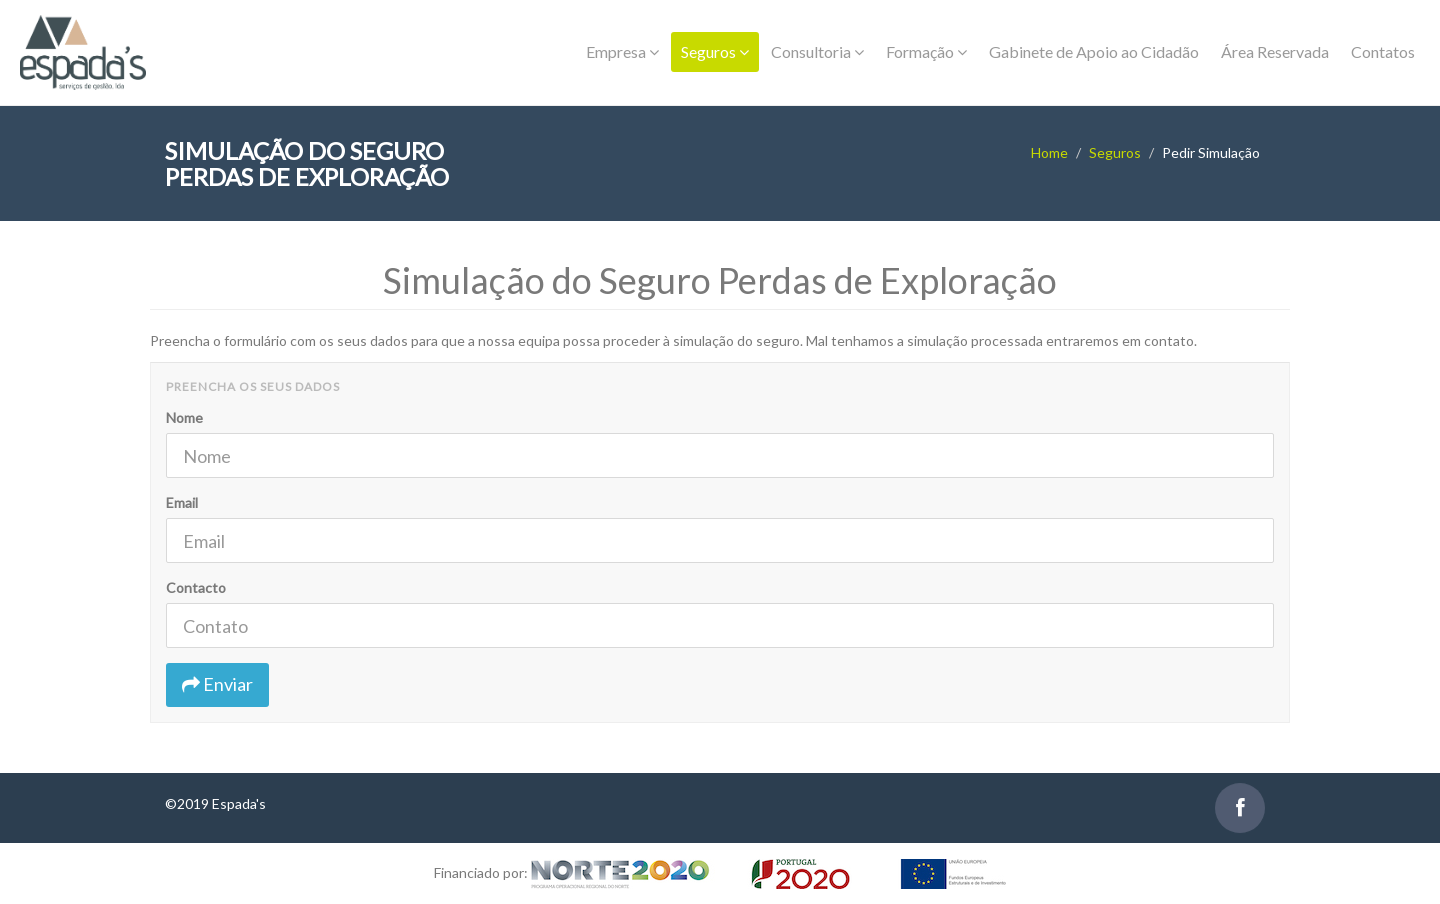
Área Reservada (1275, 51)
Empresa (622, 51)
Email (182, 502)
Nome (184, 417)
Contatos (1383, 51)
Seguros (715, 51)
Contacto (196, 587)
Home (1049, 152)
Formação (926, 51)
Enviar (217, 684)
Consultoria (817, 51)
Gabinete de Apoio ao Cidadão (1094, 51)
